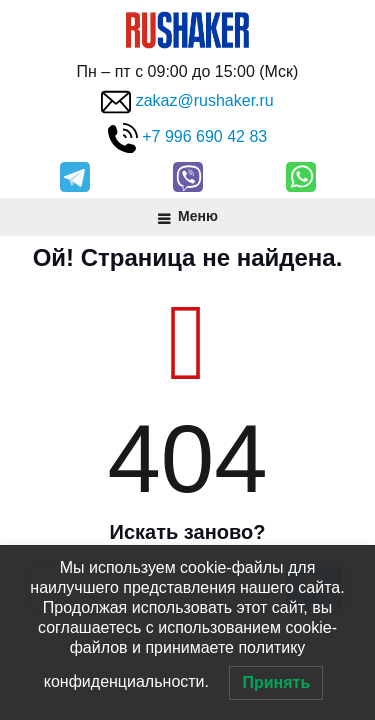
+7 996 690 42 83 (204, 137)
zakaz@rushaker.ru (205, 101)
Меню (187, 216)
